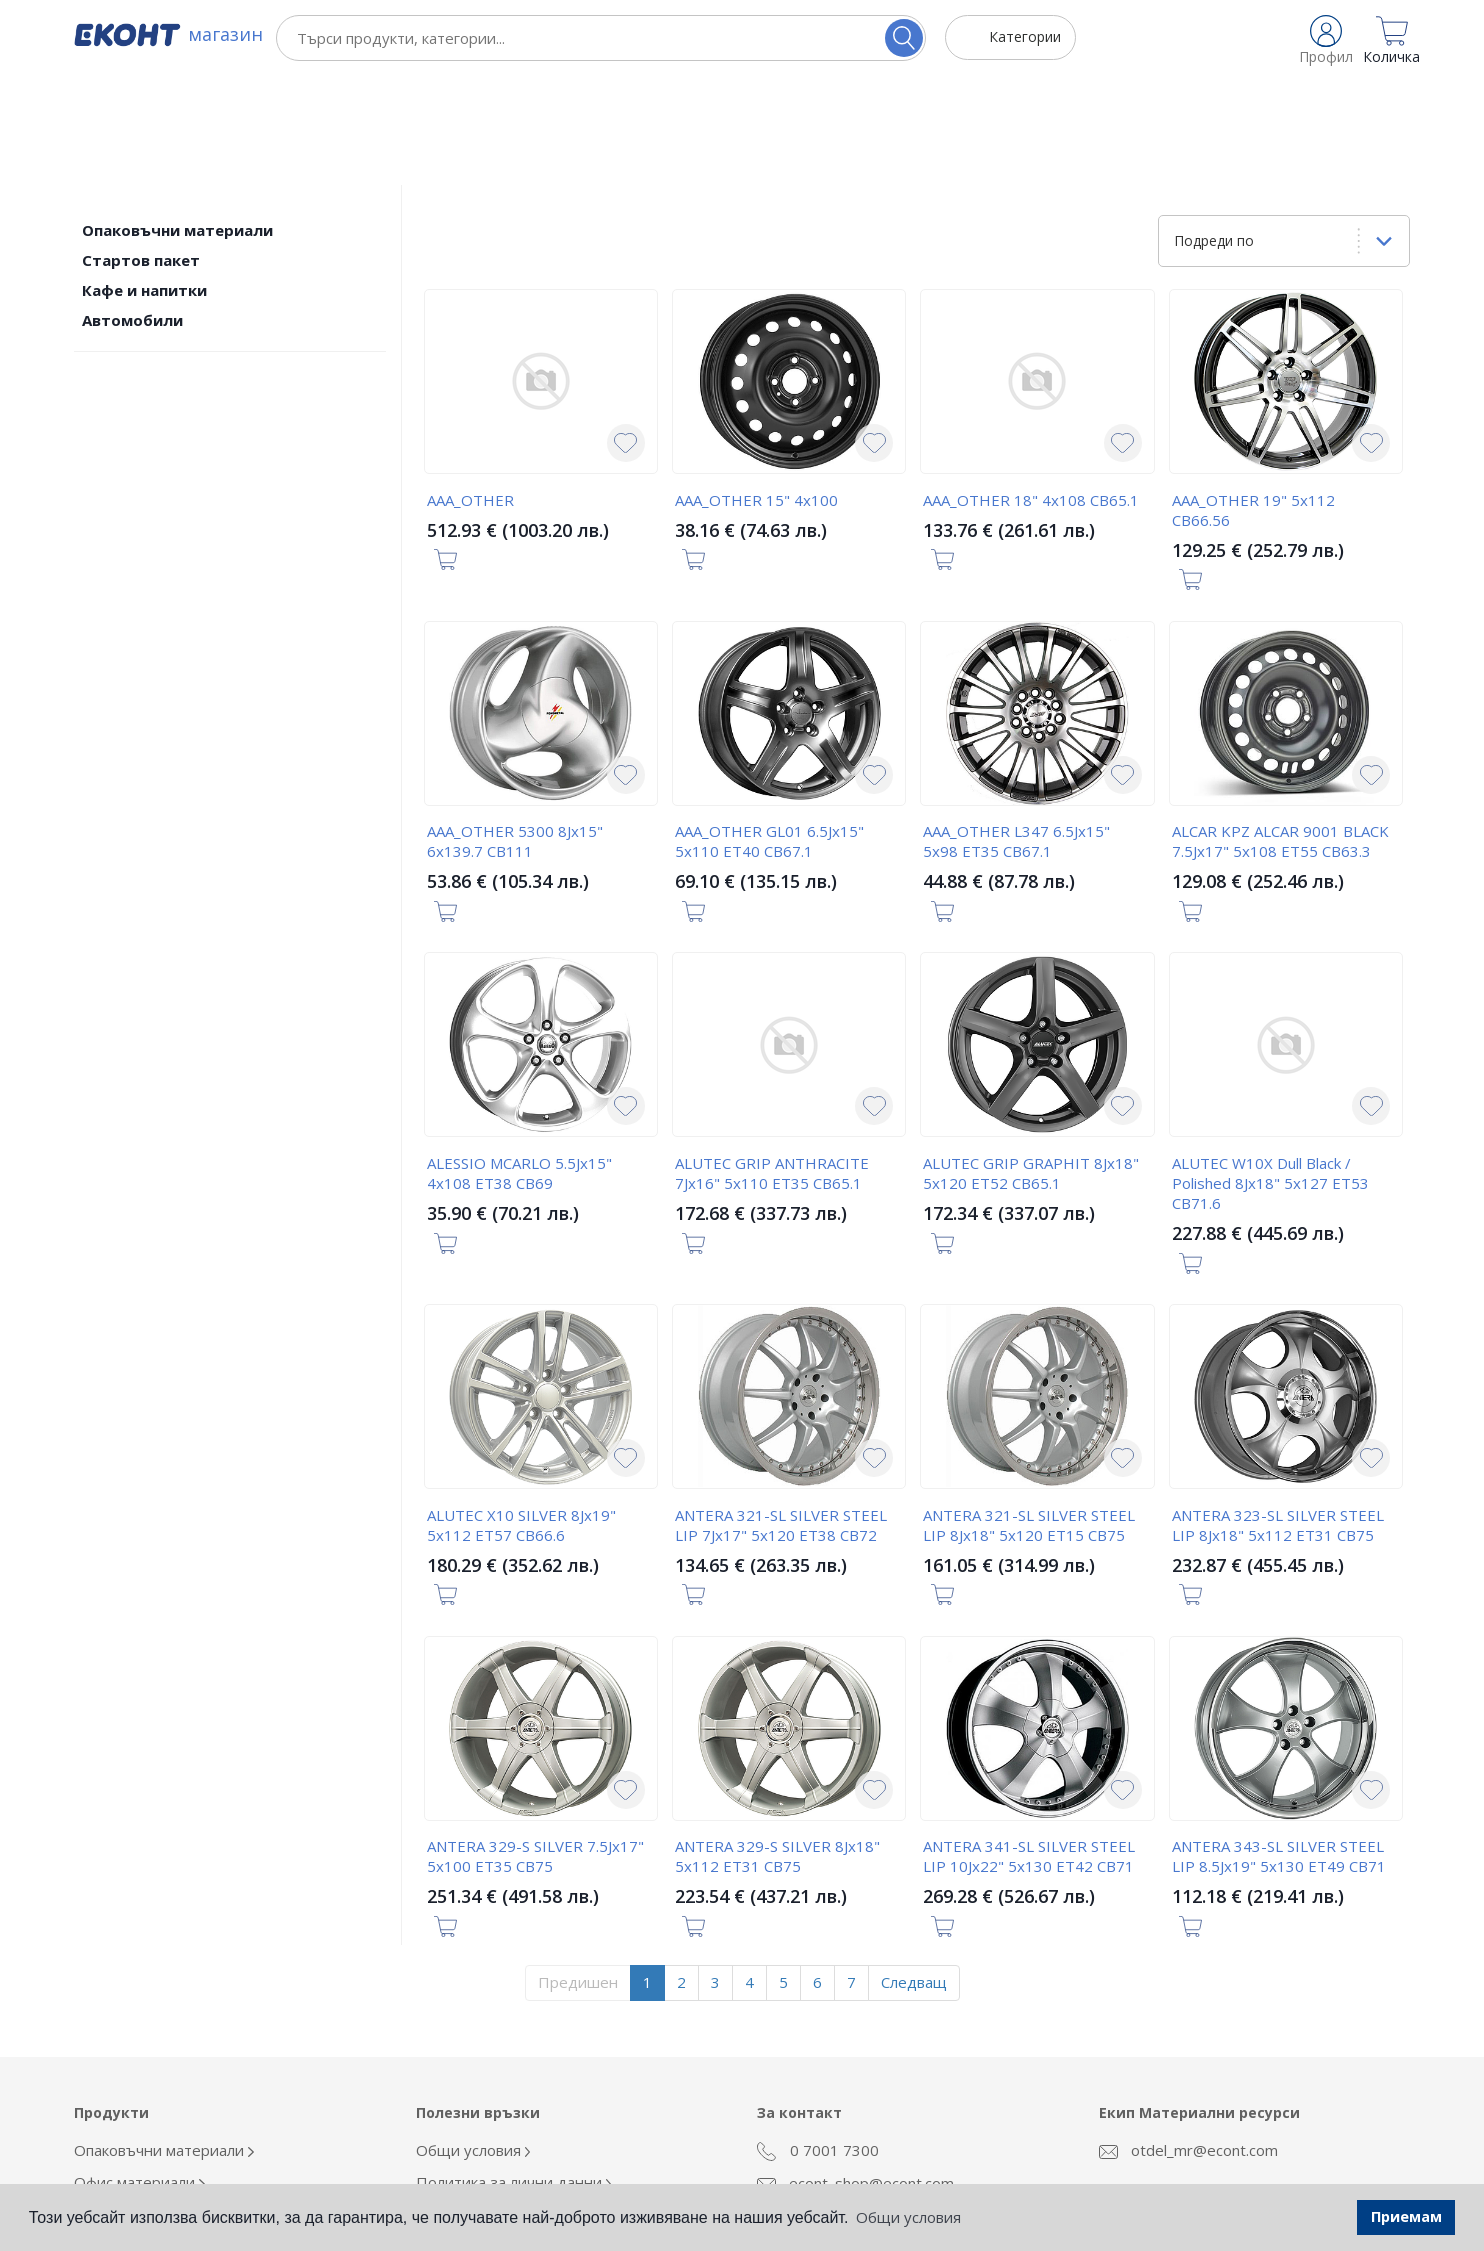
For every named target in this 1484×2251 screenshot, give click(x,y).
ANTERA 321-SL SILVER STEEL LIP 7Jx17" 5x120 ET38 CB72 (781, 1415)
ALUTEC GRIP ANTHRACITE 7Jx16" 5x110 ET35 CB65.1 (772, 1063)
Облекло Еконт (133, 2104)
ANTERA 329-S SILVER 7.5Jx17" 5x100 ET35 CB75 (535, 1746)
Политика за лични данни (514, 2072)
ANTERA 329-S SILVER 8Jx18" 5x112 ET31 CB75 (777, 1746)
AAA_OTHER (470, 390)
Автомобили (132, 210)
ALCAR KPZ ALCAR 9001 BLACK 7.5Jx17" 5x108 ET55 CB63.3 (1280, 731)
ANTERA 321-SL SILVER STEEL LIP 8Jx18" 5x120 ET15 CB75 (1029, 1415)
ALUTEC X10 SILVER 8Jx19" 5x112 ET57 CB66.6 (521, 1415)
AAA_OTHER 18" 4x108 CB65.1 (1031, 390)
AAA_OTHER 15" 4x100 (756, 390)
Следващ (914, 1872)
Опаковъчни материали (177, 120)
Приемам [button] (1406, 2216)
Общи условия (473, 2040)
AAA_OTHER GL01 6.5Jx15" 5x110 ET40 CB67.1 (769, 731)
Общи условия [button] (908, 2217)
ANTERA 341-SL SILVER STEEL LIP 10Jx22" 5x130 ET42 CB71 (1029, 1746)
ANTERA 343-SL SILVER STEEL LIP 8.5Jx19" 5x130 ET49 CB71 (1279, 1746)
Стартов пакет (141, 150)
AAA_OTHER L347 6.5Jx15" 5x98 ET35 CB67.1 (1016, 731)
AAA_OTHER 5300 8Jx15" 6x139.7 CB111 (515, 731)
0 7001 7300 (818, 2041)
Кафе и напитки (144, 180)
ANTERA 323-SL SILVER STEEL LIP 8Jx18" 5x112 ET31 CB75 (1278, 1415)
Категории (1025, 36)
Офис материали (139, 2072)
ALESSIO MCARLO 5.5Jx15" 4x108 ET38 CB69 (519, 1063)
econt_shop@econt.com (855, 2074)
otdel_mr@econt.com (1188, 2040)
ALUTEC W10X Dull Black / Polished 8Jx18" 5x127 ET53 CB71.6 (1270, 1073)
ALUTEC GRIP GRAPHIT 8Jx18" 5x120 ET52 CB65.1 (1031, 1063)
